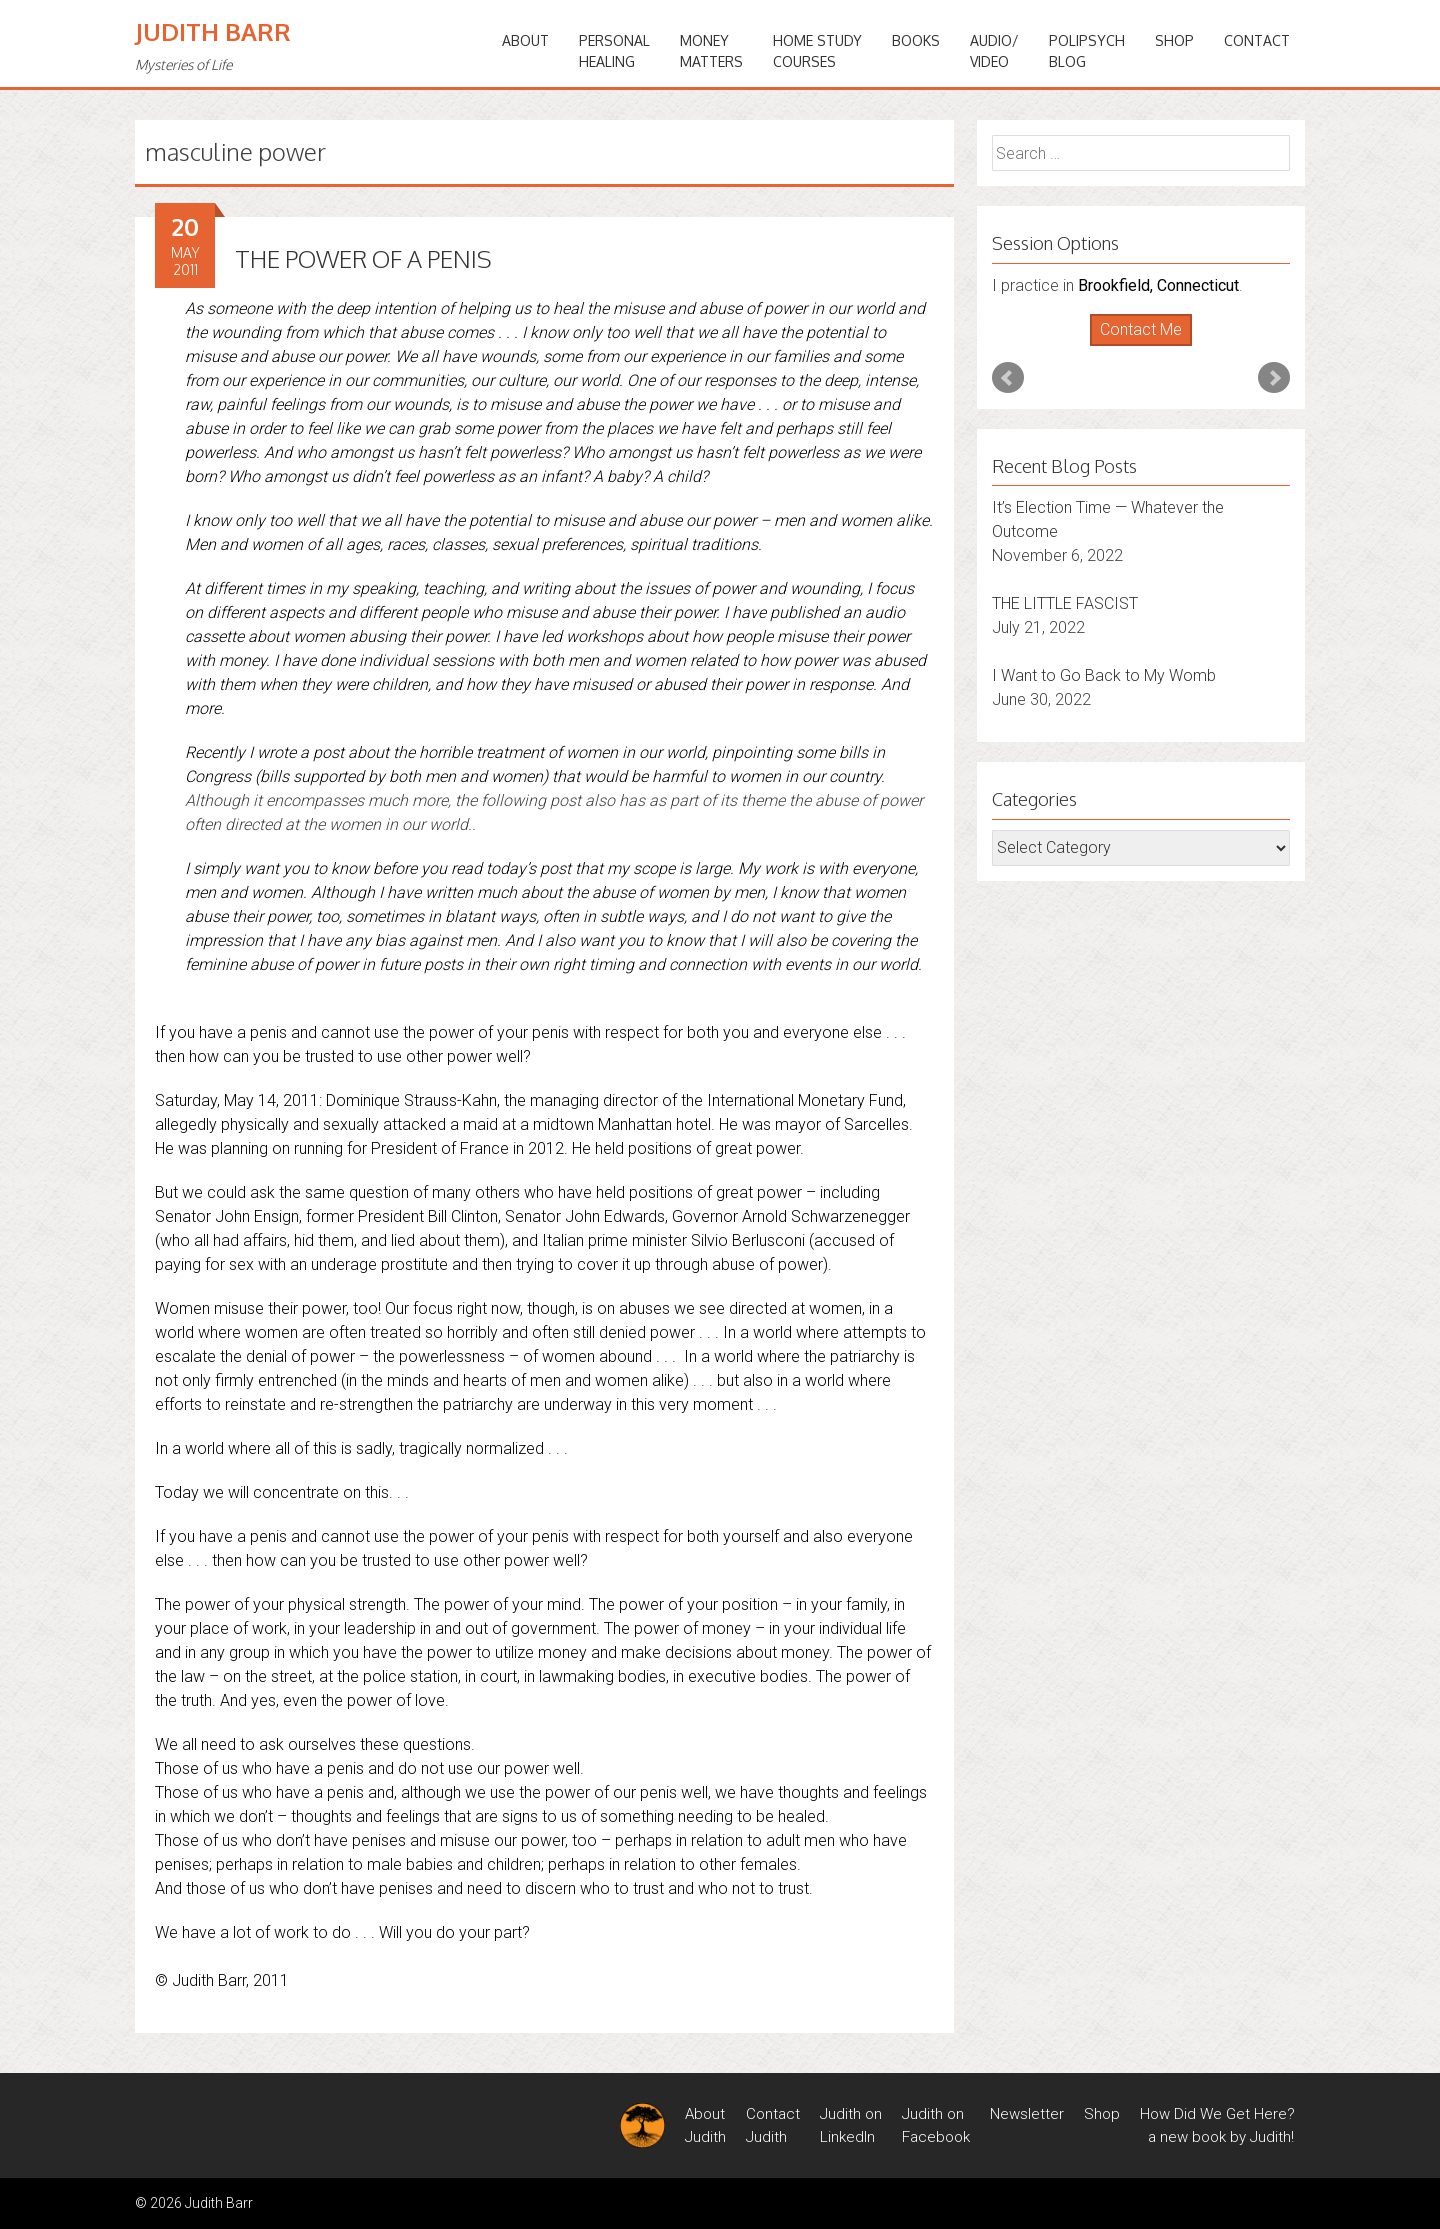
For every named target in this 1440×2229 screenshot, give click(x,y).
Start (1134, 346)
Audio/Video (994, 51)
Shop (1174, 40)
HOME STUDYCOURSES (817, 51)
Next (1274, 378)
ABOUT (525, 40)
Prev (1008, 378)
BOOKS (916, 40)
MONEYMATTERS (711, 51)
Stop (1149, 346)
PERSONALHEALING (614, 51)
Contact (1257, 40)
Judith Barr (213, 31)
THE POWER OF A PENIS (363, 258)
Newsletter (1027, 2114)
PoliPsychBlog (1087, 51)
